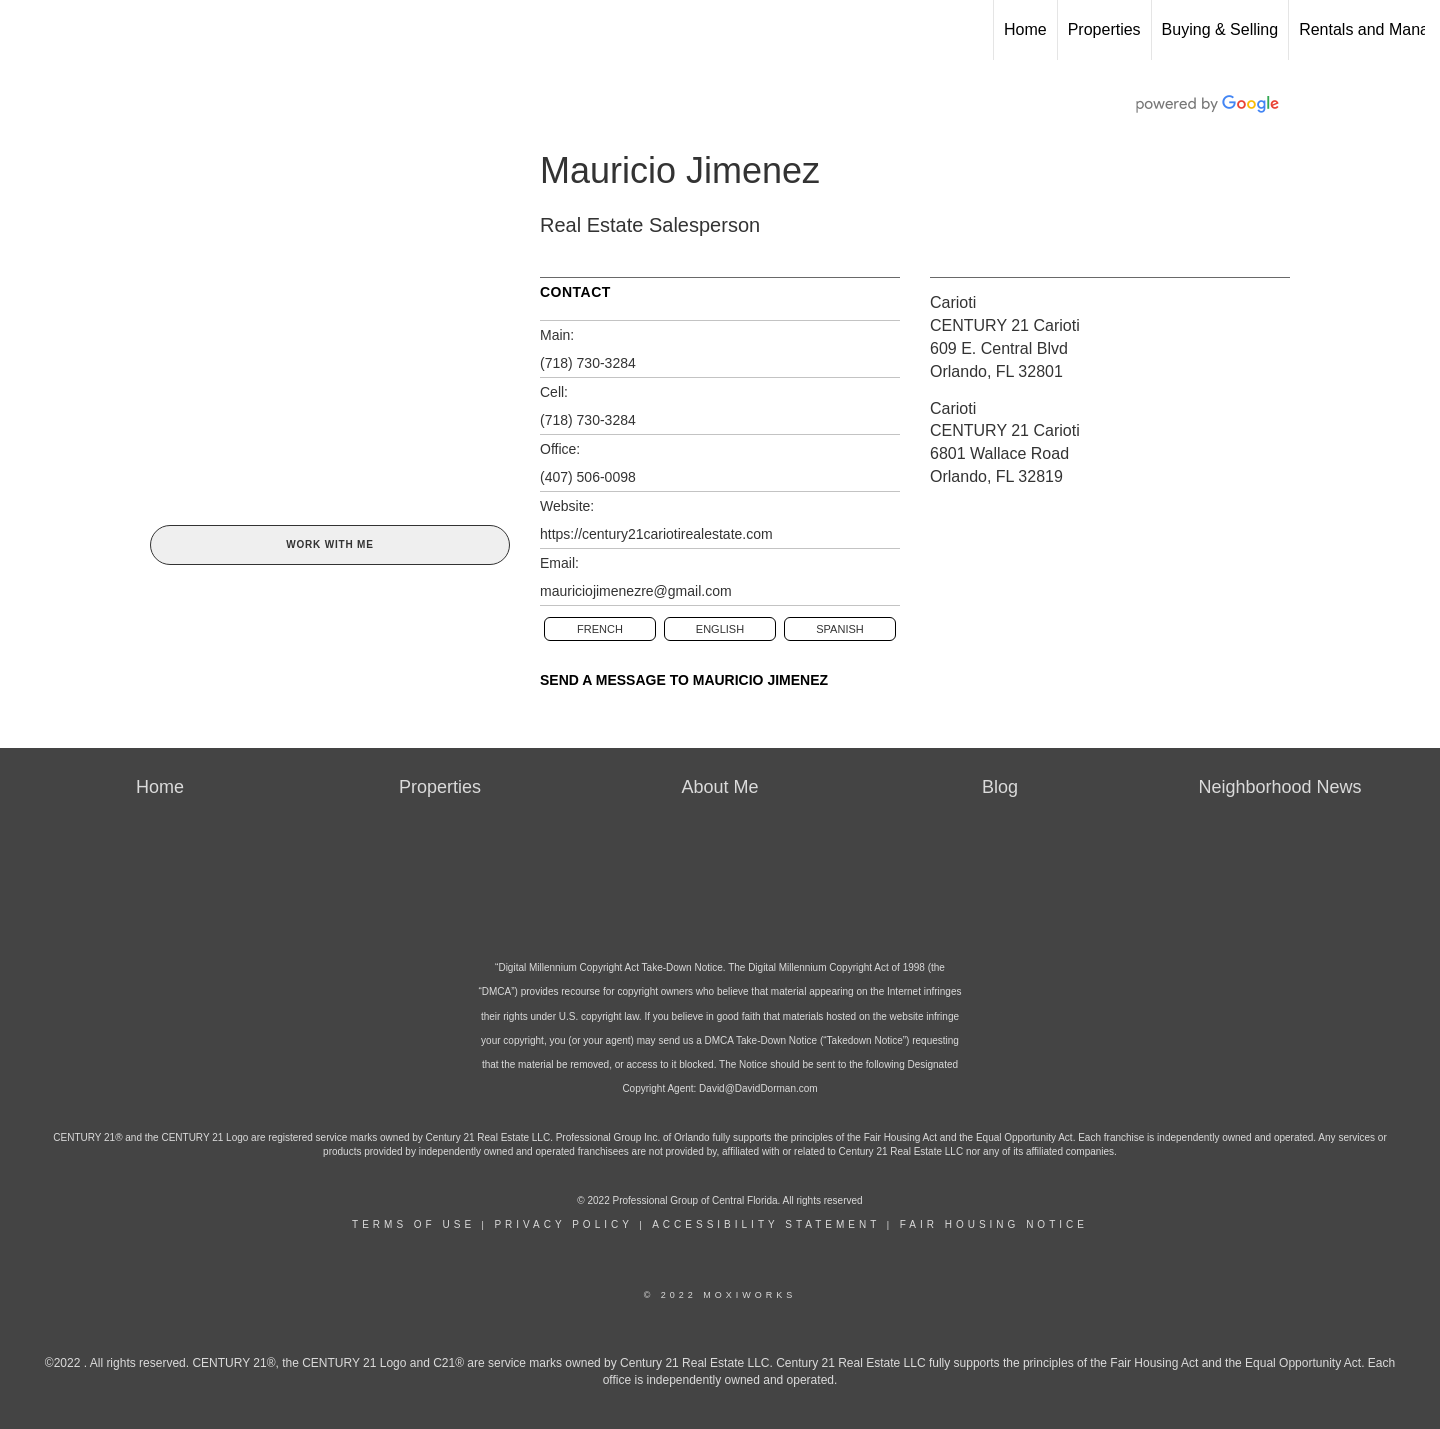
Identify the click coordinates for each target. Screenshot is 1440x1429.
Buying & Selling (1220, 29)
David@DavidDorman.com (758, 1088)
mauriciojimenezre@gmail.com (636, 591)
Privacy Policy (563, 1224)
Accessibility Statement (766, 1224)
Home (1025, 29)
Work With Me (329, 544)
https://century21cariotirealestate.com (656, 534)
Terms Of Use (413, 1224)
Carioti (953, 302)
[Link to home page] (25, 30)
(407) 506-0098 (588, 477)
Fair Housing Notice (994, 1224)
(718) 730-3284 (588, 363)
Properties (1104, 29)
